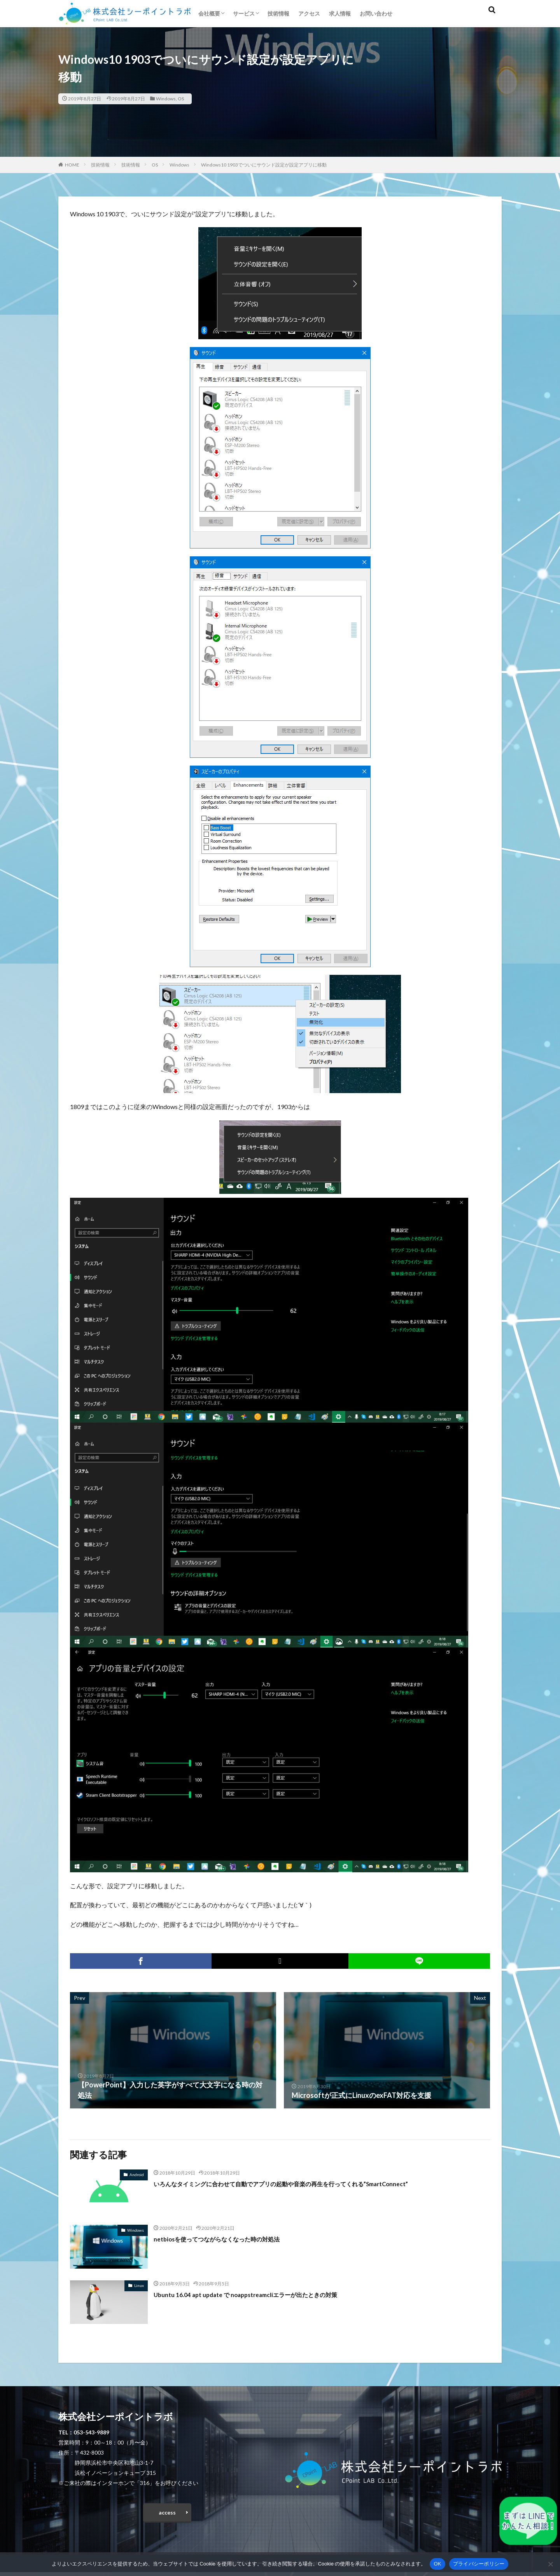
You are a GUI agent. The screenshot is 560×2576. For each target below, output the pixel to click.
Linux (139, 2285)
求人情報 (340, 13)
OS (181, 99)
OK (437, 2564)
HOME (72, 165)
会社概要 (209, 13)
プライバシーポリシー (479, 2564)
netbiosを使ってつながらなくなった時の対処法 (229, 2238)
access (167, 2514)
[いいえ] (550, 2564)
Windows (166, 99)
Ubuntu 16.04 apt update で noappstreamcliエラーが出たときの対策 (261, 2294)
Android (137, 2174)
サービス (244, 13)
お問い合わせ (376, 13)
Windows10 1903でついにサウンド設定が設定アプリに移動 (264, 165)
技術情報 (278, 13)
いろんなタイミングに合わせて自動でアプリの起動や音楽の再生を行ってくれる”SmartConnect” (306, 2183)
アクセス (309, 13)
